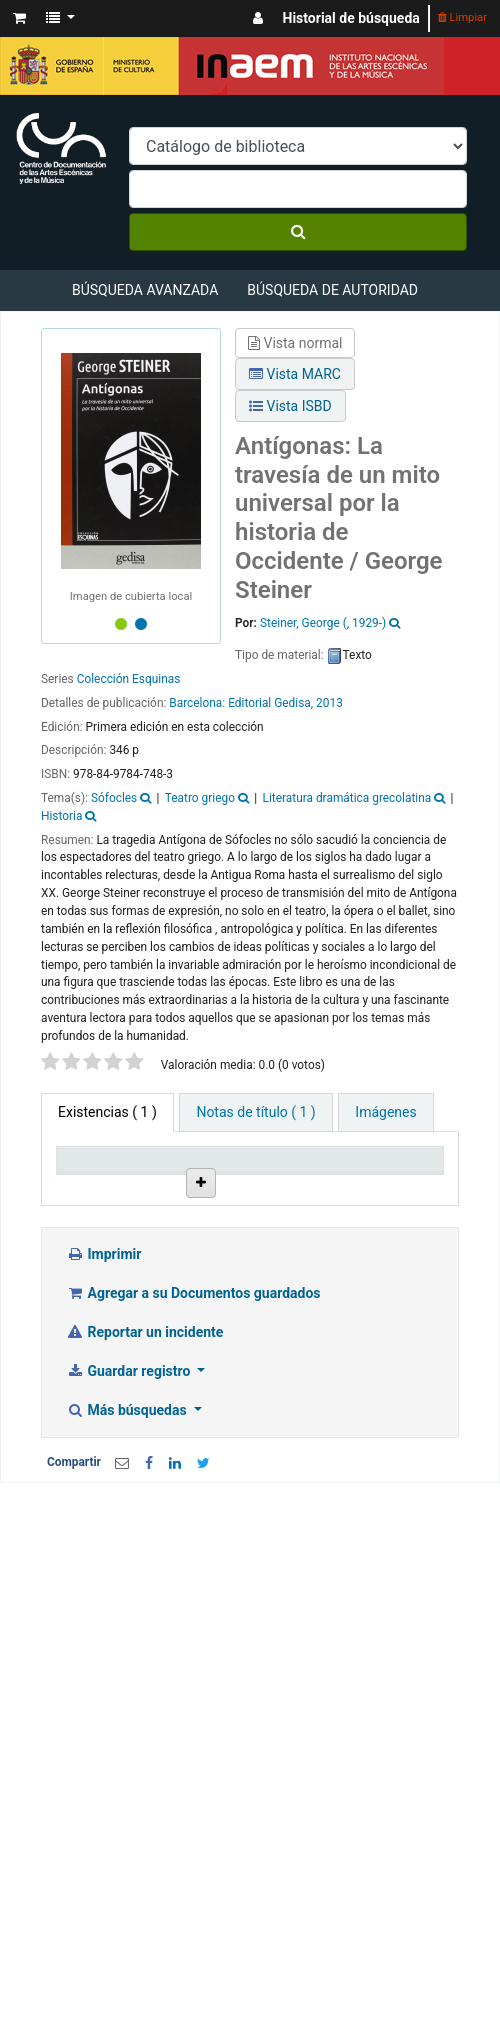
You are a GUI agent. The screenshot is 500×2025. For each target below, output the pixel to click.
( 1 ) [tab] (107, 1112)
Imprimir (103, 1378)
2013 (329, 703)
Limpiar (462, 17)
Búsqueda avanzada (145, 290)
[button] (19, 18)
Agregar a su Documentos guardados (193, 1417)
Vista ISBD (290, 406)
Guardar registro (130, 1495)
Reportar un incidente (144, 1456)
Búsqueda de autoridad (332, 290)
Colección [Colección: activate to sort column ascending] (291, 1184)
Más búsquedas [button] (128, 1534)
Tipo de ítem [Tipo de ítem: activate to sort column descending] (90, 1176)
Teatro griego (200, 798)
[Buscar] (298, 232)
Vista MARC (295, 374)
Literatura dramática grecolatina (347, 798)
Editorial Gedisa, (270, 703)
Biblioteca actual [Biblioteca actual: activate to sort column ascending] (194, 1176)
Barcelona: (198, 703)
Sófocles (114, 798)
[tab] (255, 1112)
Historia (61, 816)
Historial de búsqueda (351, 18)
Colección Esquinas (129, 679)
